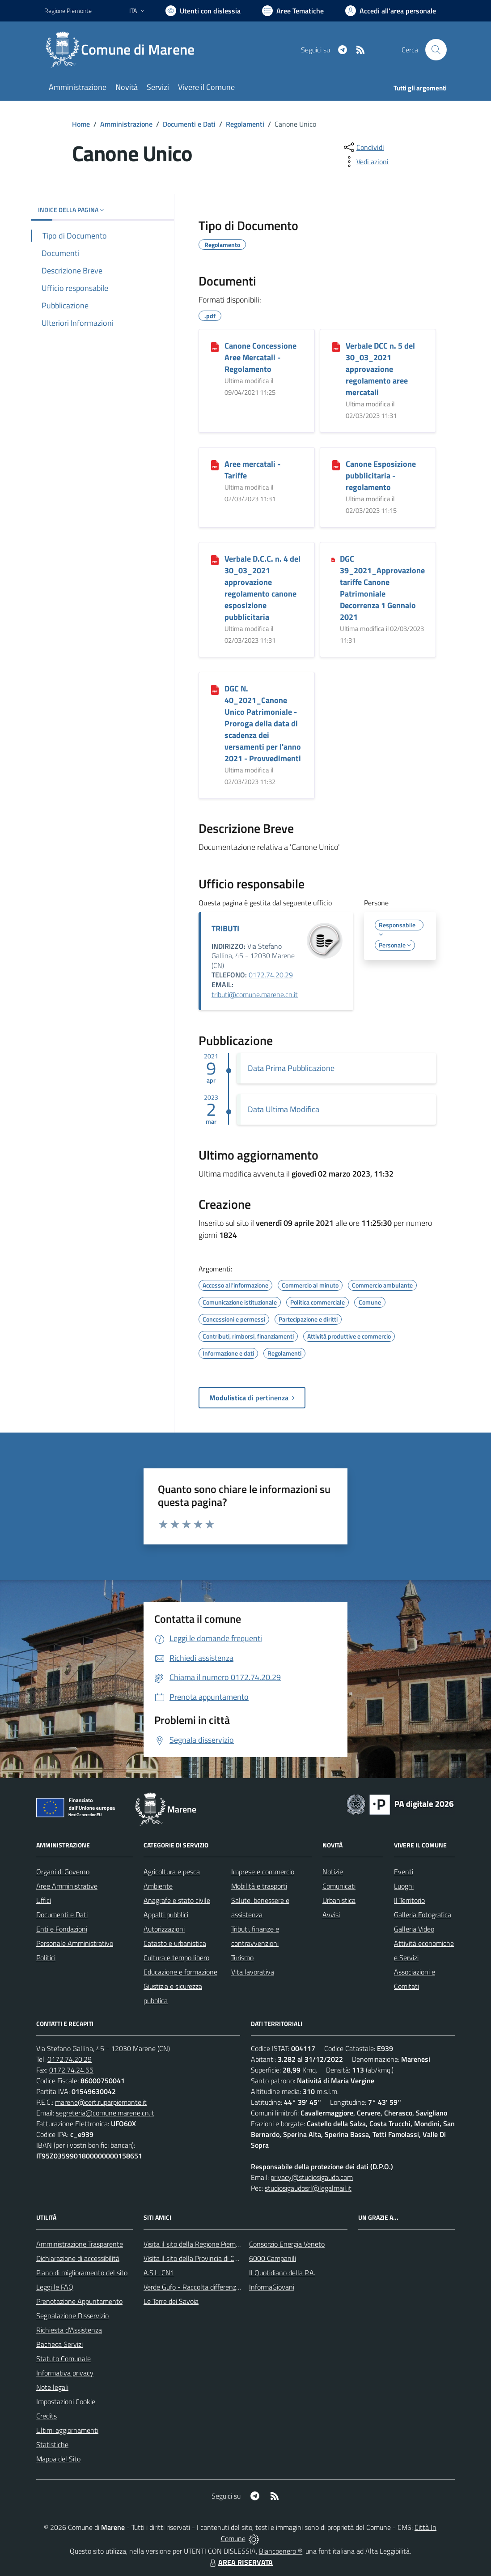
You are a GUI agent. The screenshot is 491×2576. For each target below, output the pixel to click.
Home (81, 124)
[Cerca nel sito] (436, 49)
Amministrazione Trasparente (79, 2244)
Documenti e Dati (189, 124)
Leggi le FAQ (54, 2287)
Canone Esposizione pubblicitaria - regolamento (381, 475)
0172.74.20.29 (271, 974)
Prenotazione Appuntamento (79, 2301)
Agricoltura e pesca (172, 1871)
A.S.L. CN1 (159, 2272)
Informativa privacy (64, 2372)
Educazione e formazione (180, 1971)
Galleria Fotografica (422, 1914)
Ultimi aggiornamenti (67, 2430)
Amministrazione (126, 124)
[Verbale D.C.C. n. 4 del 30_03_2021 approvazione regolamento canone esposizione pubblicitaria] (215, 559)
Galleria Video (414, 1928)
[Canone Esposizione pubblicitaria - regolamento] (336, 464)
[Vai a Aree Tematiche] (292, 10)
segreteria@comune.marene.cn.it (105, 2112)
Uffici (43, 1900)
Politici (45, 1957)
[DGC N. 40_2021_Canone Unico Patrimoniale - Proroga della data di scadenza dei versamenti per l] (215, 689)
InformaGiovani (271, 2287)
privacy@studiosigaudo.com (312, 2177)
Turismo (242, 1957)
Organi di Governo (62, 1871)
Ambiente (158, 1886)
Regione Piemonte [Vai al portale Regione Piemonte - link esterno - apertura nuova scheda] (68, 10)
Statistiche (52, 2444)
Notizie (332, 1871)
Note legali (52, 2387)
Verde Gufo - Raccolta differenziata (195, 2287)
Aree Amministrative (66, 1886)
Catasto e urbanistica (175, 1943)
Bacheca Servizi (59, 2344)
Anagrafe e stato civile (177, 1900)
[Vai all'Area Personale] (390, 10)
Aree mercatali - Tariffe (252, 470)
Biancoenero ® (280, 2551)
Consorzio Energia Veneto (287, 2244)
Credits (46, 2415)
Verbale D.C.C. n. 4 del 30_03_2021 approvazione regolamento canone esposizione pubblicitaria (262, 588)
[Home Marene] (124, 49)
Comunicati (339, 1886)
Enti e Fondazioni (61, 1928)
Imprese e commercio (262, 1871)
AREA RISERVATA (240, 2562)
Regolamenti (245, 124)
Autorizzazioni (164, 1928)
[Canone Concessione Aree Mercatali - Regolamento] (215, 346)
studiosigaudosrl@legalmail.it (308, 2188)
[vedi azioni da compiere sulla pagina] (365, 161)
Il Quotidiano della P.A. (282, 2272)
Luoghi (404, 1886)
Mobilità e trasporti (259, 1886)
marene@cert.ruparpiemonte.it (101, 2102)
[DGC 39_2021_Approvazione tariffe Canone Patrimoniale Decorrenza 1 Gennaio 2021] (333, 559)
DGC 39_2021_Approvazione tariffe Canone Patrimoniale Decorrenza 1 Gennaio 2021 (382, 588)
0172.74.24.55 (71, 2069)
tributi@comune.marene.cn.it (255, 994)
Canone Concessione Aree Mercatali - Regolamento (260, 357)
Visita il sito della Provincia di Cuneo (196, 2258)
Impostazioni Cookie (65, 2401)
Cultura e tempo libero (176, 1957)
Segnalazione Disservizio (72, 2315)
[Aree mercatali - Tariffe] (215, 464)
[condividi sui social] (363, 147)
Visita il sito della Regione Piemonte (197, 2244)
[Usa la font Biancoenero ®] (203, 10)
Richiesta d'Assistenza (69, 2329)
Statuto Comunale (63, 2358)
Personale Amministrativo (74, 1943)
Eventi (403, 1871)
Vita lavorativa (252, 1971)
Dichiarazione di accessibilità (77, 2258)
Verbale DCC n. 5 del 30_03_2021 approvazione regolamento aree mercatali (380, 369)
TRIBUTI (225, 928)
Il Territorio (409, 1900)
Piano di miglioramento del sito (81, 2272)
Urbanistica (339, 1900)
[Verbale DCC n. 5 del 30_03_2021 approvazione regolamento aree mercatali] (336, 346)
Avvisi (331, 1914)
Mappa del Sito (58, 2458)
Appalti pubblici (166, 1914)
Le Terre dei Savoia (171, 2301)
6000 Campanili (272, 2258)
